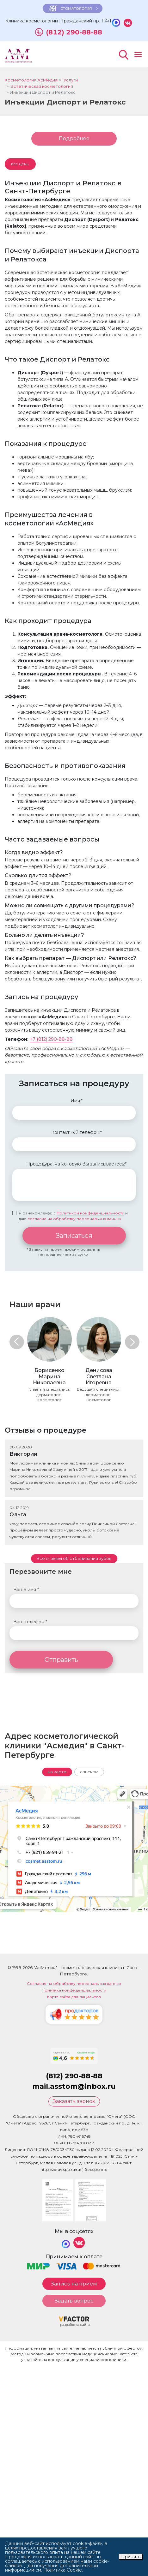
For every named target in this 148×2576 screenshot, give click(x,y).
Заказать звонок (74, 2101)
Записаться (74, 1235)
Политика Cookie (62, 2570)
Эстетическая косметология (42, 86)
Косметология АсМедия (31, 79)
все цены (20, 163)
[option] (49, 1358)
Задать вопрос (74, 2301)
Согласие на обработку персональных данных (74, 1984)
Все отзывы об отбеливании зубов (74, 1558)
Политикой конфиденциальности (90, 1213)
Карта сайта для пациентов (74, 1997)
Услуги (71, 79)
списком (89, 1771)
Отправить (61, 1659)
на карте (57, 1771)
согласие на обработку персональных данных (74, 1218)
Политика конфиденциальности (74, 1990)
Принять (130, 2557)
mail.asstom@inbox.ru (74, 2086)
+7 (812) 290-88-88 (51, 1039)
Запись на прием (74, 2284)
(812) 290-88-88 (74, 32)
